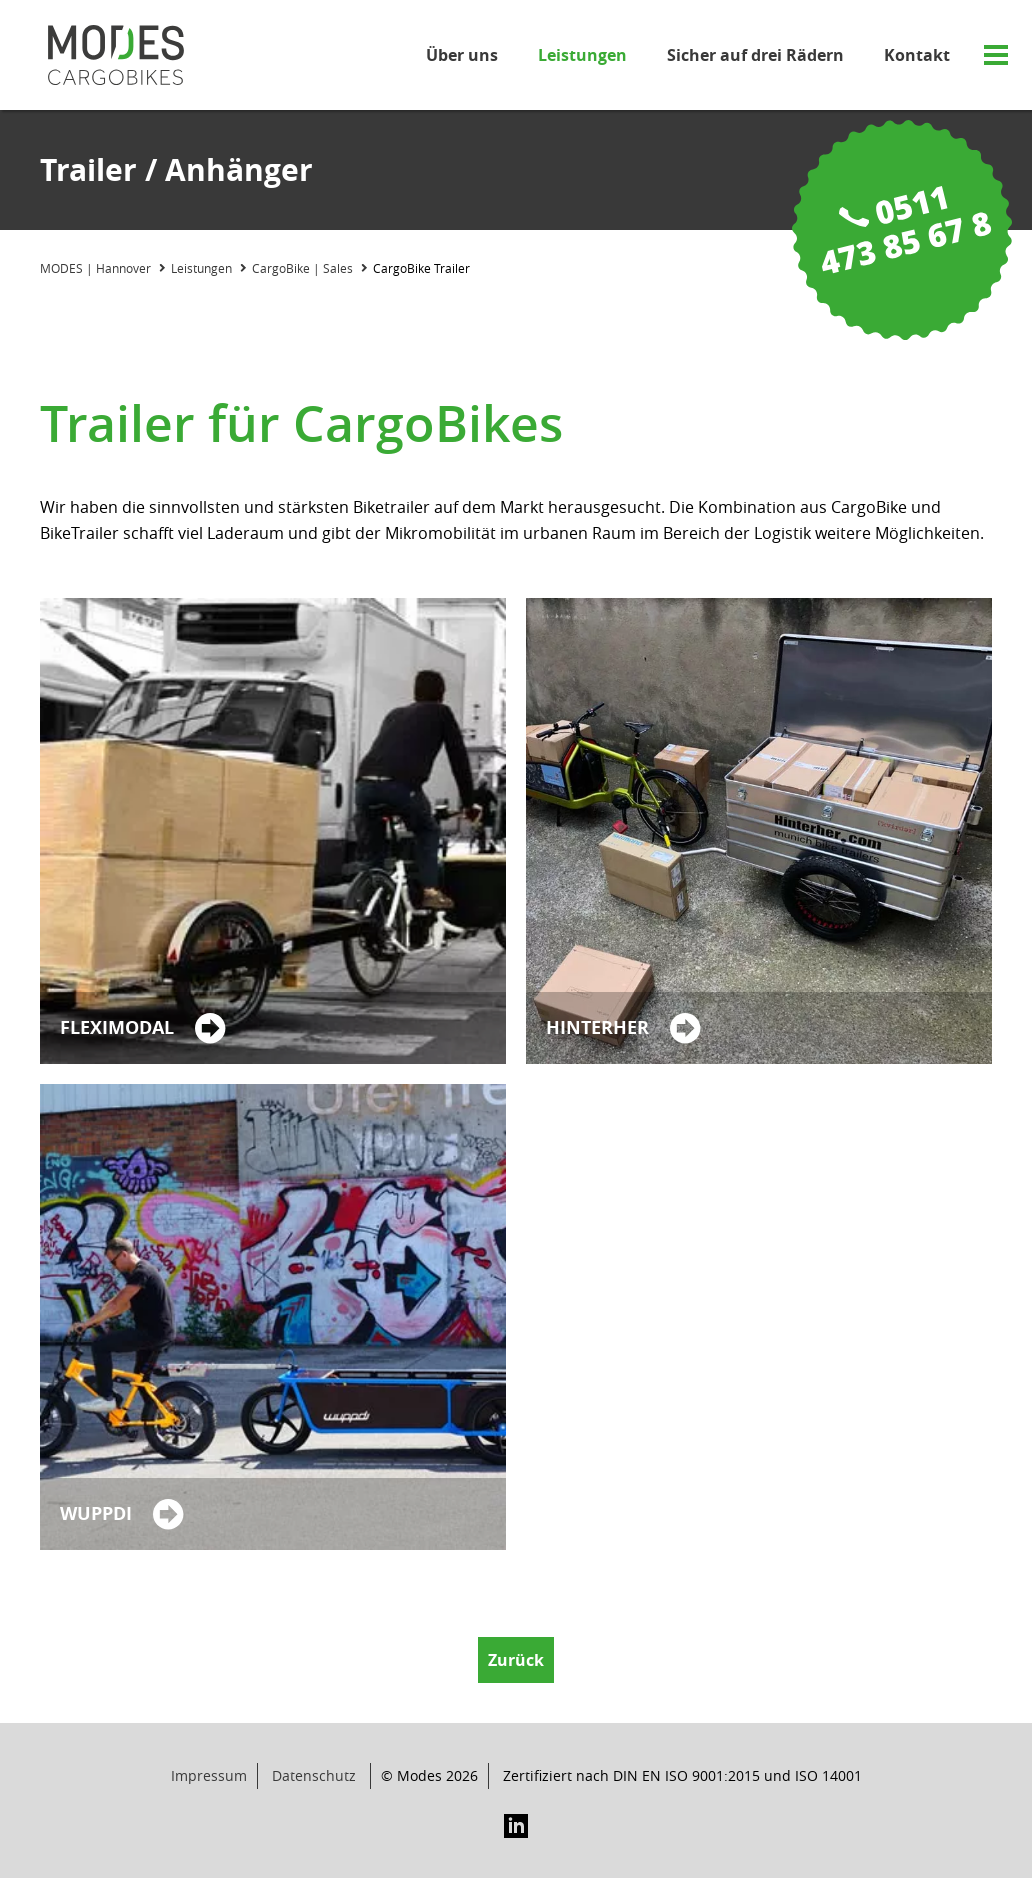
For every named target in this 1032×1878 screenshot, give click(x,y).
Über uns (462, 55)
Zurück (516, 1660)
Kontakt (917, 55)
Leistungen (582, 55)
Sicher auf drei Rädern (755, 55)
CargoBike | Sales (302, 268)
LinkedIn (516, 1826)
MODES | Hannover (95, 268)
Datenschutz (314, 1775)
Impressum (209, 1775)
